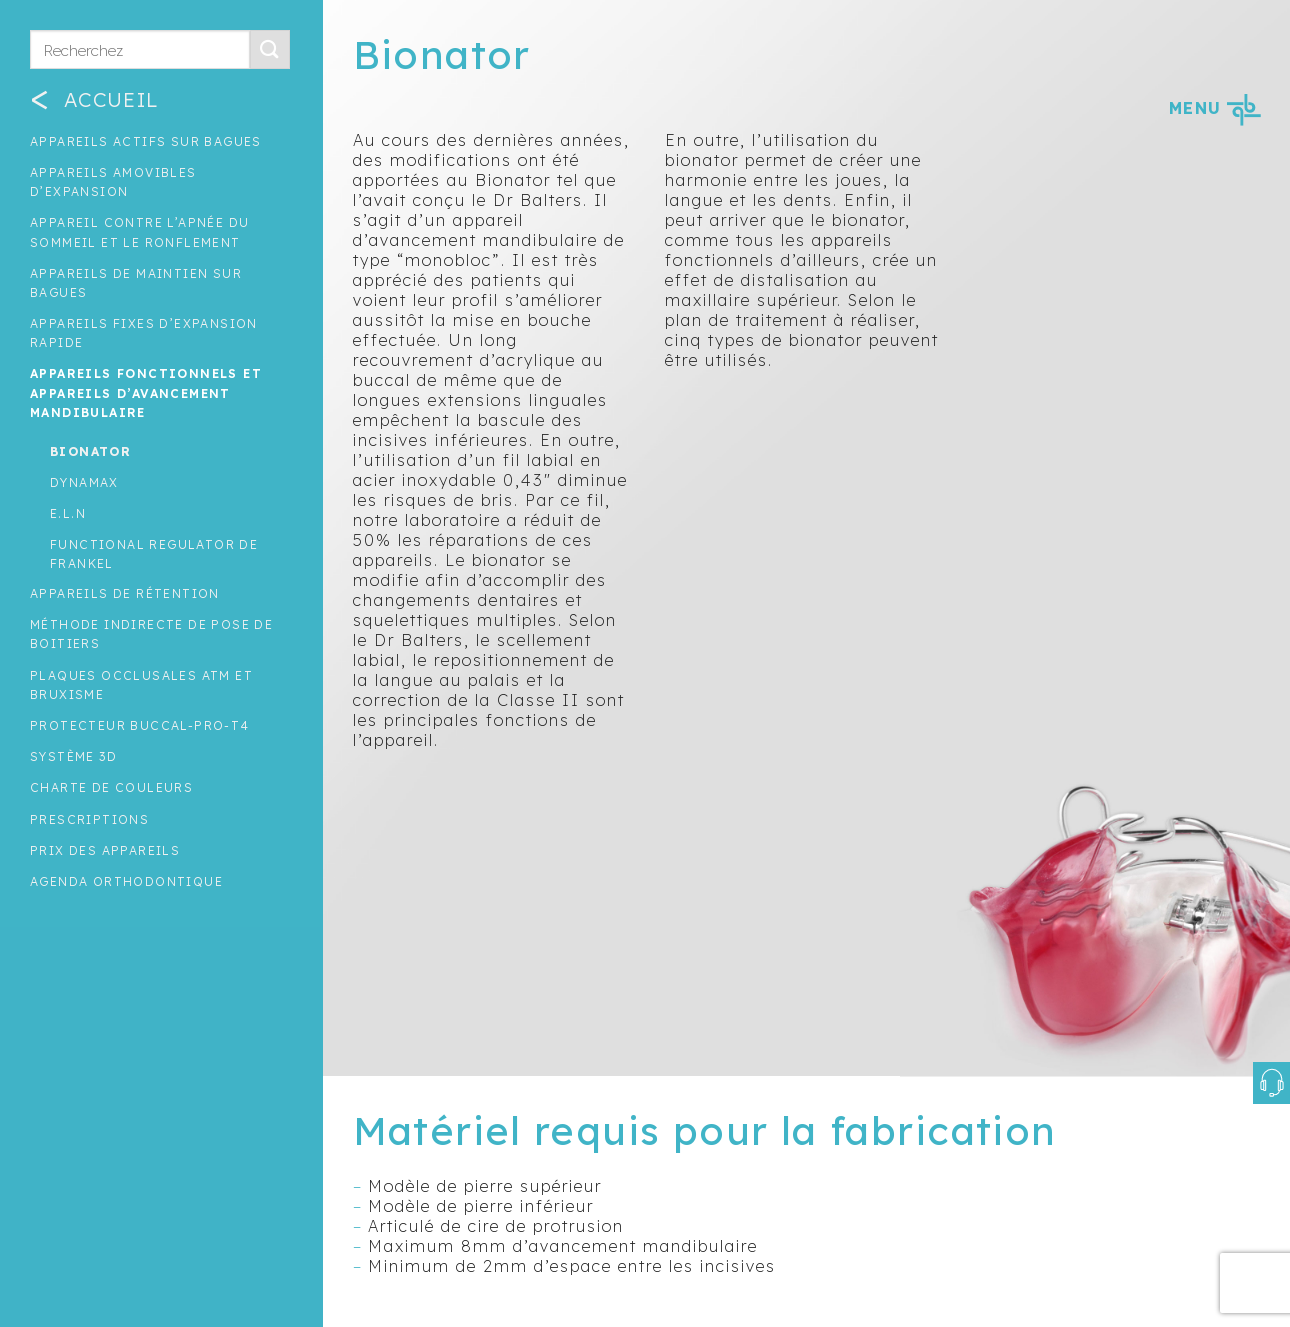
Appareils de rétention (125, 593)
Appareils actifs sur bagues (146, 141)
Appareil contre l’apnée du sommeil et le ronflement (139, 232)
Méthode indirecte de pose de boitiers (151, 634)
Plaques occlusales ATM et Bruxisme (141, 685)
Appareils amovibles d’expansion (113, 182)
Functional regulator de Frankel (154, 554)
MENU (1214, 108)
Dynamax (84, 482)
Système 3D (73, 756)
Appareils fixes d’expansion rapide (144, 333)
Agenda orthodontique (126, 881)
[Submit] (270, 49)
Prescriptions (89, 819)
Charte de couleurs (111, 787)
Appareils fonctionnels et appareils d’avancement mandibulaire (146, 392)
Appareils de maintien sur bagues (136, 283)
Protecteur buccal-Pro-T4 (140, 725)
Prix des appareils (105, 850)
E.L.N (68, 513)
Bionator (90, 451)
